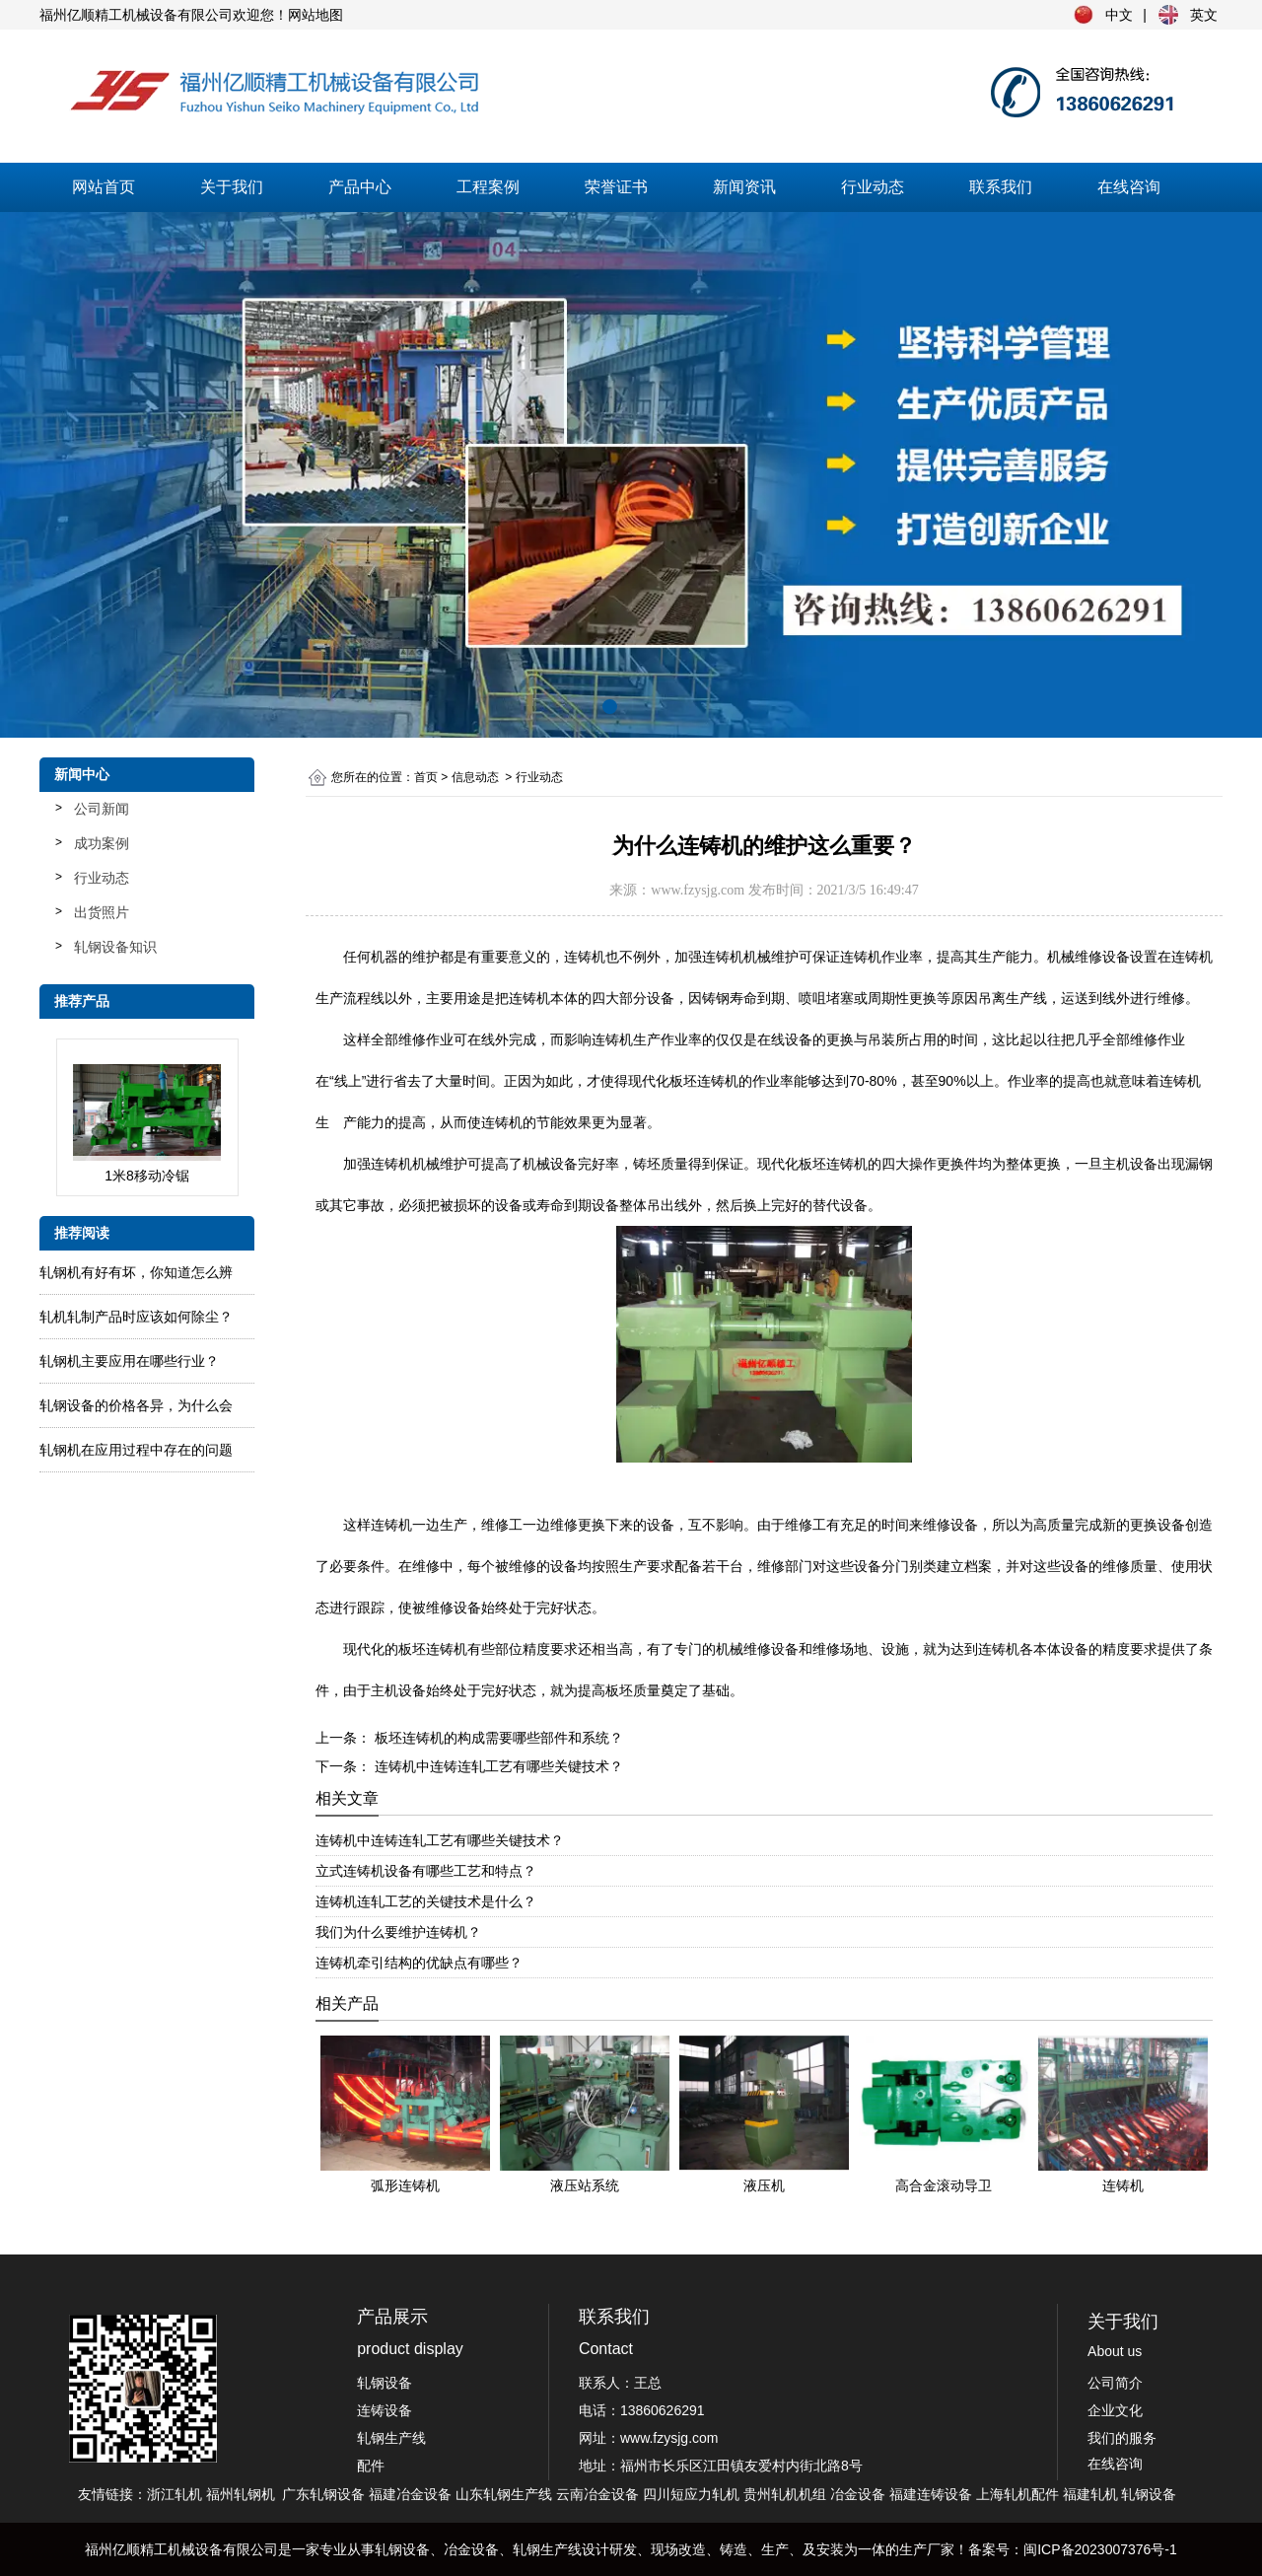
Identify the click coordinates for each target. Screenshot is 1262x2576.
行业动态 (872, 187)
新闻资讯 (744, 187)
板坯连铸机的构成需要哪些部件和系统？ (497, 1738)
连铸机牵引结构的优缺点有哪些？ (419, 1962)
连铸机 (529, 998)
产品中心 (359, 187)
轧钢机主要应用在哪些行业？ (129, 1361)
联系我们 (1000, 187)
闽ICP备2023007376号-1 (1100, 2549)
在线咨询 (1128, 187)
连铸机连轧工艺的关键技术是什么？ (426, 1901)
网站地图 (315, 15)
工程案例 (488, 187)
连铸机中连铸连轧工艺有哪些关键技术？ (497, 1766)
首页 (426, 777)
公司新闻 (101, 809)
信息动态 (475, 777)
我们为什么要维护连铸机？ (398, 1932)
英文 (1204, 15)
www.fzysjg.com (697, 890)
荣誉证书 (616, 187)
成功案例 (101, 843)
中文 (1119, 15)
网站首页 (103, 187)
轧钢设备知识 (115, 947)
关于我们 (231, 187)
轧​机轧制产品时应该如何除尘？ (136, 1316)
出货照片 (101, 912)
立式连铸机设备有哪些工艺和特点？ (426, 1871)
